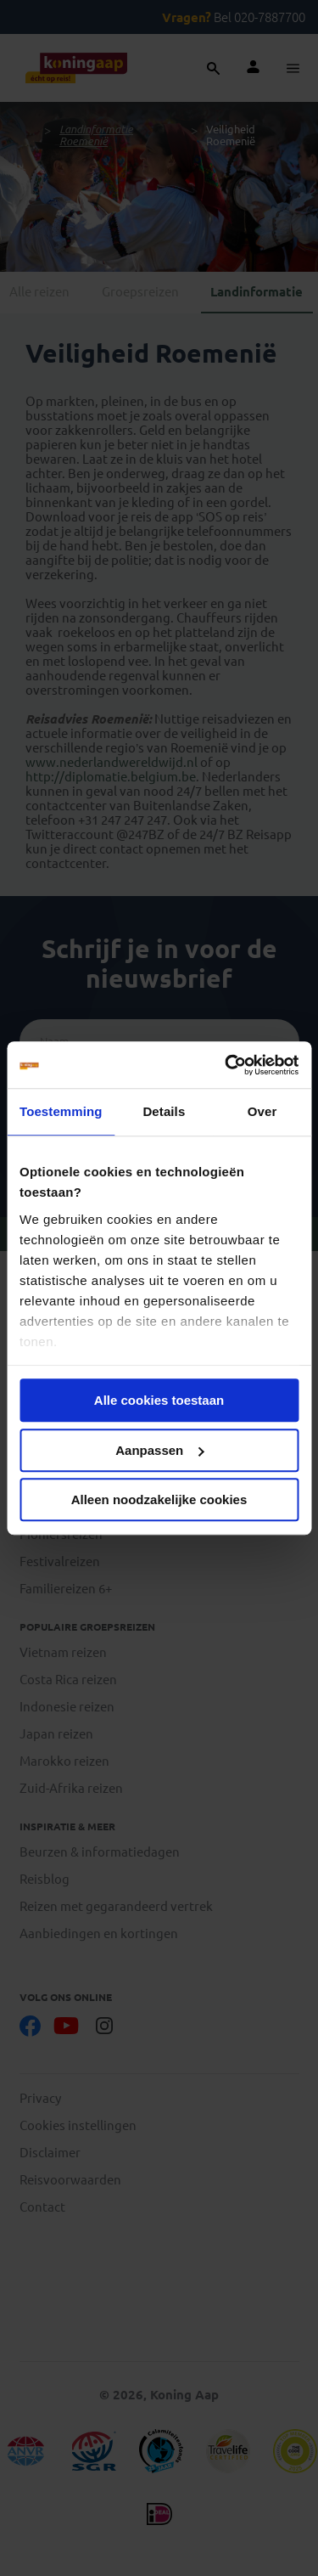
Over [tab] (262, 1111)
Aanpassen (159, 1450)
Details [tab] (163, 1111)
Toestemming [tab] (61, 1111)
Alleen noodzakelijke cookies (159, 1499)
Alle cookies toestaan (159, 1400)
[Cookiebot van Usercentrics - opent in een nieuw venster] (226, 1065)
